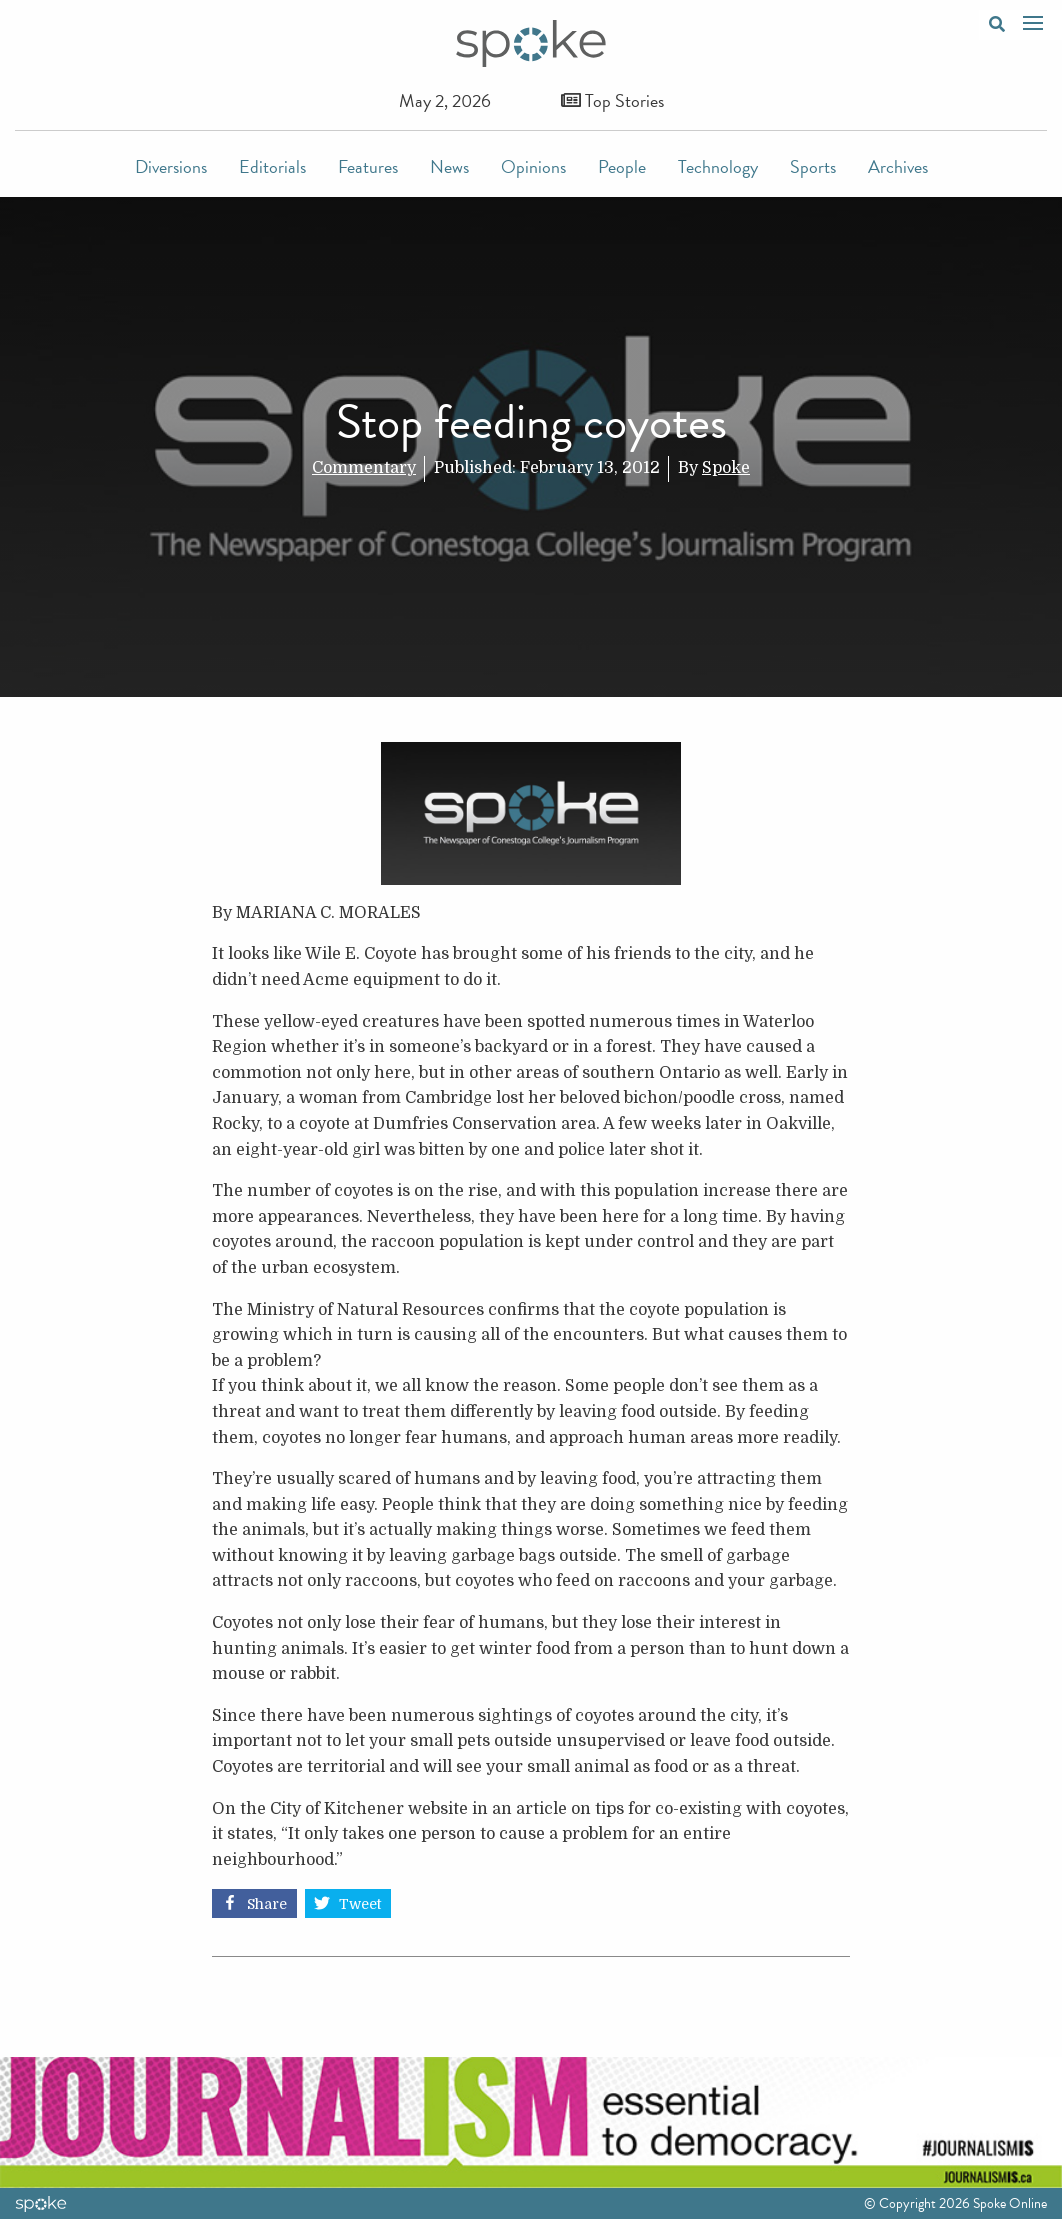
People (622, 166)
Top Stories (612, 100)
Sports (813, 166)
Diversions (171, 166)
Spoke (726, 468)
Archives (898, 166)
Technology (718, 166)
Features (368, 166)
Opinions (533, 166)
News (449, 166)
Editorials (272, 166)
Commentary (364, 468)
